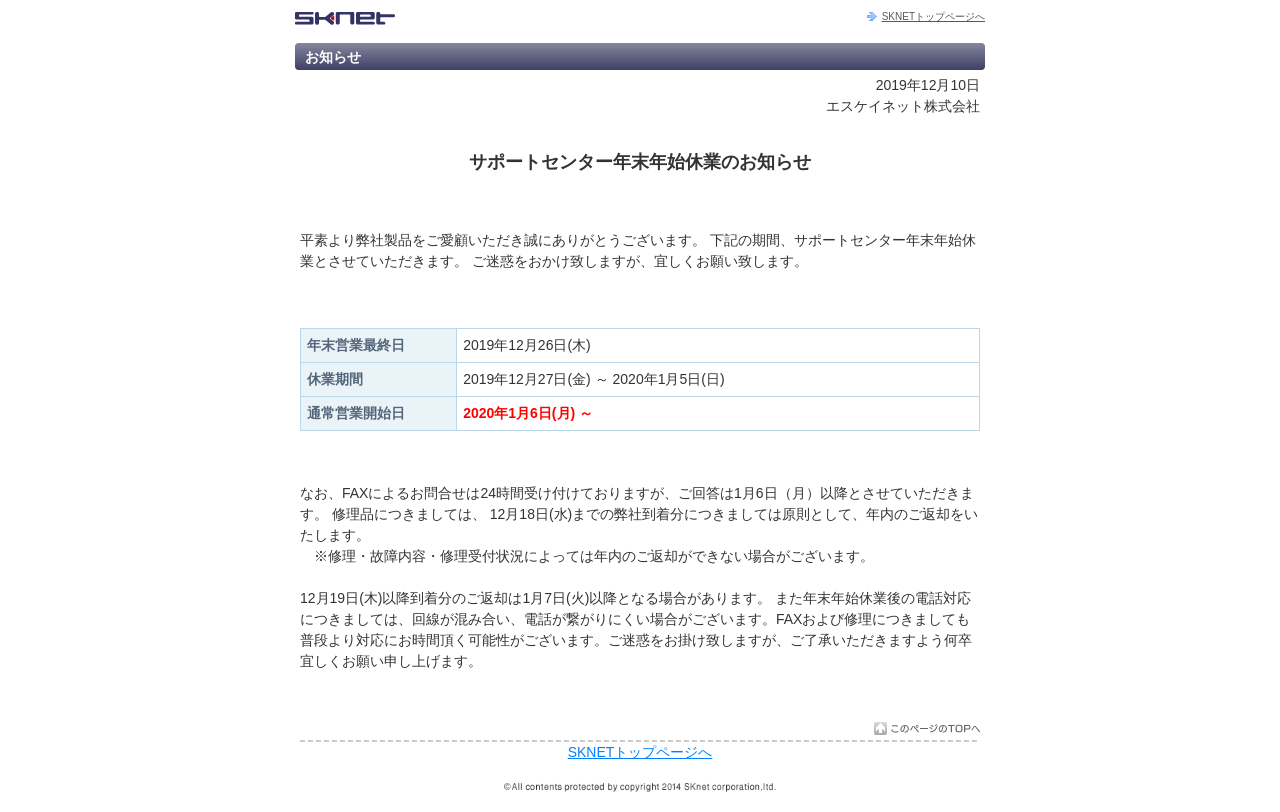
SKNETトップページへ (933, 16)
